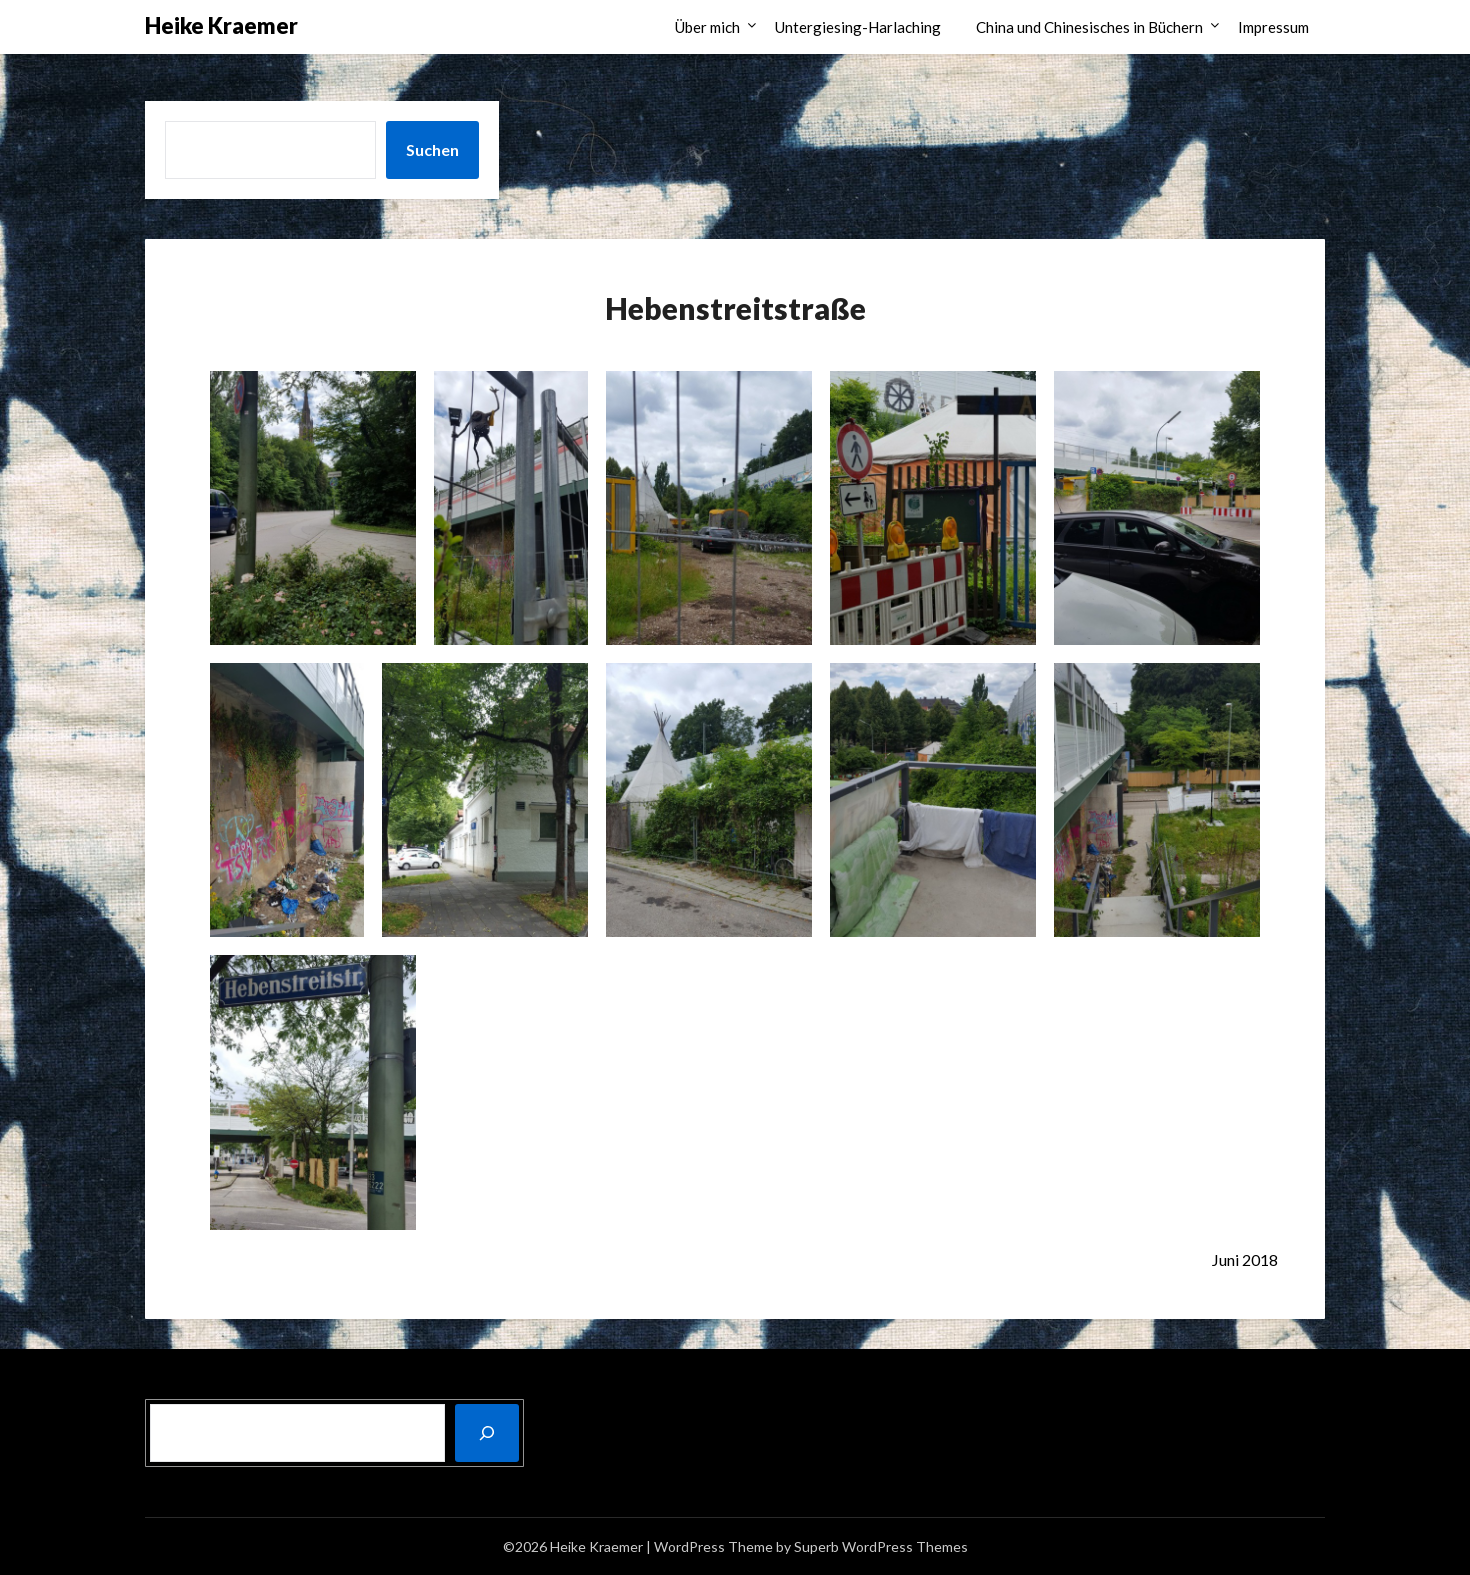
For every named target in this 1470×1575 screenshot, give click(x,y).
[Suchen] (487, 1433)
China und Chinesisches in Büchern (1089, 27)
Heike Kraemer (221, 25)
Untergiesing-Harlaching (858, 27)
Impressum (1273, 27)
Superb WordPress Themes (881, 1546)
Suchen (432, 149)
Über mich (707, 27)
